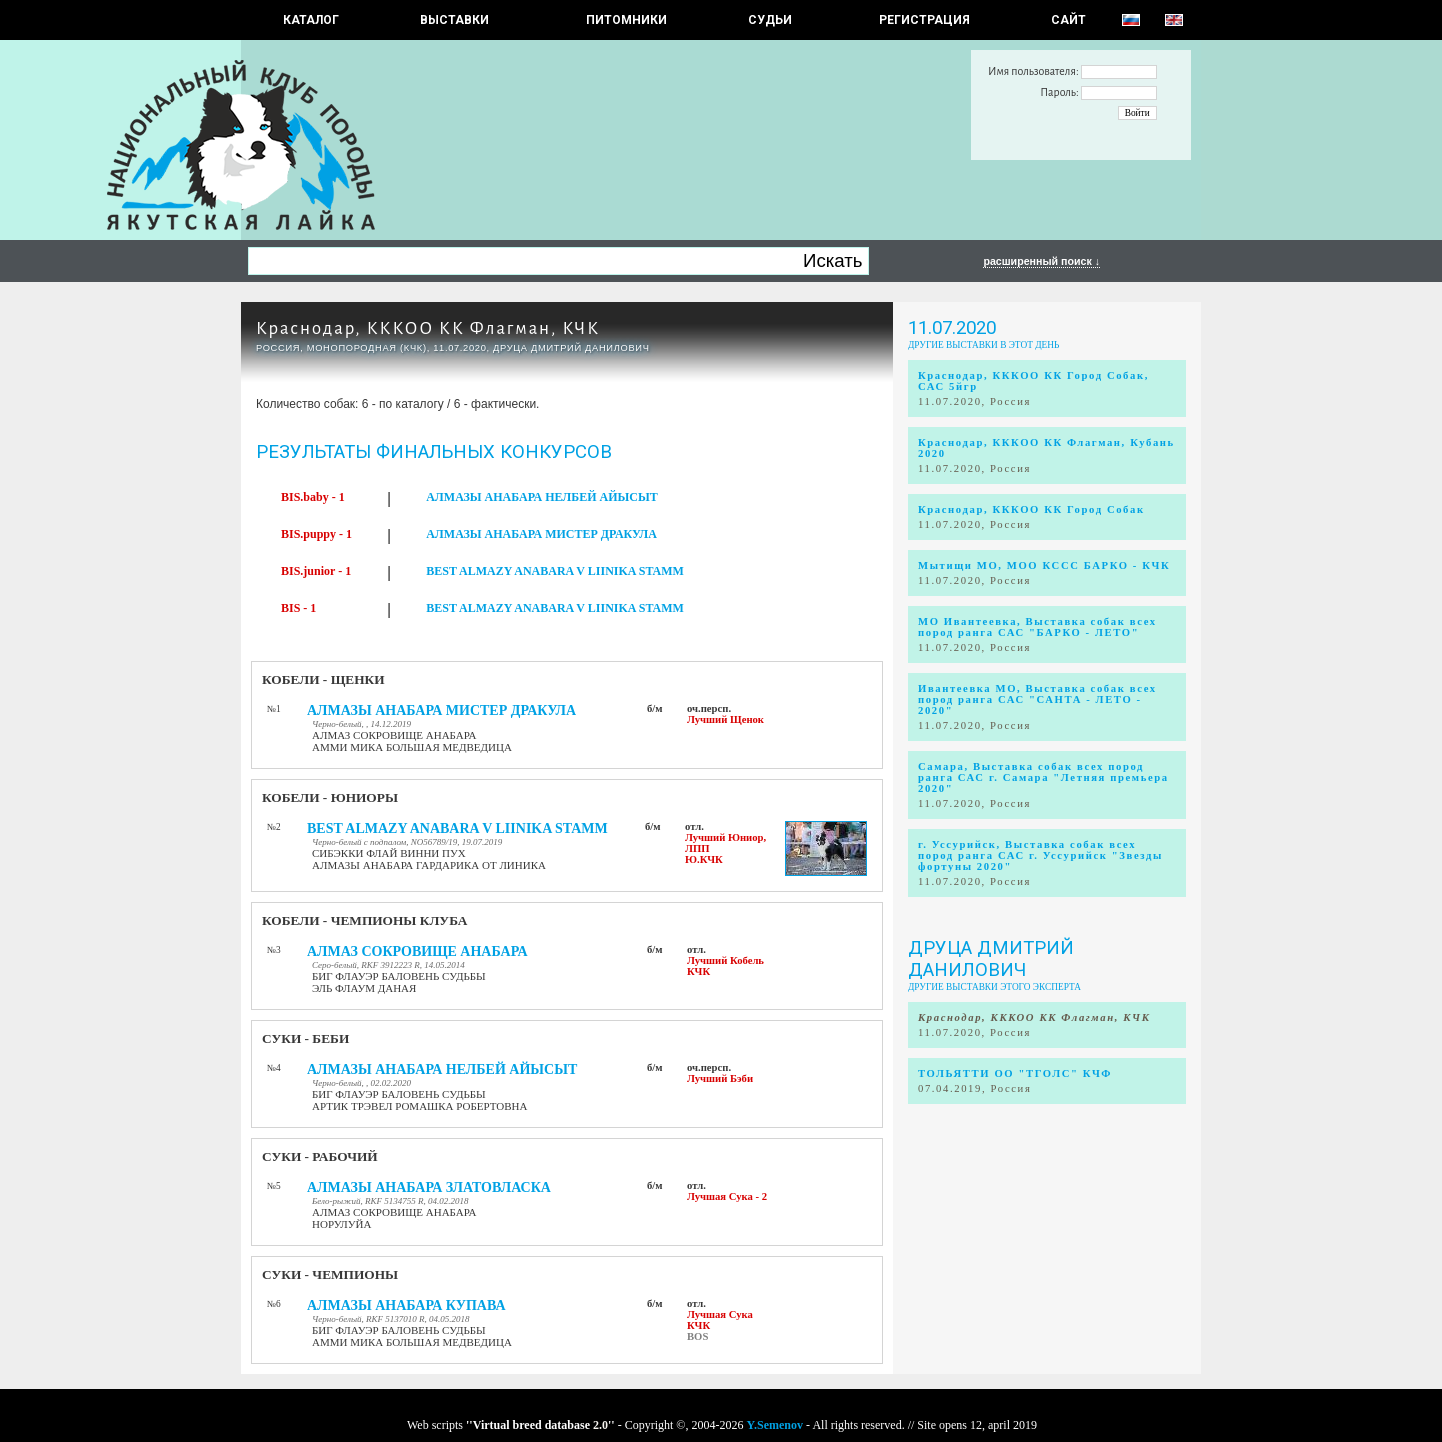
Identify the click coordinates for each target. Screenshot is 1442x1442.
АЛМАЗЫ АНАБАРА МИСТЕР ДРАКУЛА (541, 534)
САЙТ (1068, 20)
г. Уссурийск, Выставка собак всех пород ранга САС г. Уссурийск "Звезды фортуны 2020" (1040, 855)
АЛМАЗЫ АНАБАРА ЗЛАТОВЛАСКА (429, 1187)
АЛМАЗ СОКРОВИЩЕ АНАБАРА (417, 951)
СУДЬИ (770, 20)
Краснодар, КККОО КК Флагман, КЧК (428, 328)
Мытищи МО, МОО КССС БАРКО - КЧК (1044, 565)
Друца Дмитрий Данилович (991, 959)
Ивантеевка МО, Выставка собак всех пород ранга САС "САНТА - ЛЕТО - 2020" (1037, 699)
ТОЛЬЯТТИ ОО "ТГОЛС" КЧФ (1015, 1073)
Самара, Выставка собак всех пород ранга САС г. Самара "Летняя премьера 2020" (1043, 777)
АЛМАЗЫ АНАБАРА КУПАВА (406, 1305)
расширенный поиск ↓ (1041, 261)
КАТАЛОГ (311, 20)
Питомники (626, 20)
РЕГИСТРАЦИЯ (924, 20)
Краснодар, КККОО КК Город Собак (1031, 509)
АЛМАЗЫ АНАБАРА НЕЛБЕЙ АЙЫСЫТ (542, 497)
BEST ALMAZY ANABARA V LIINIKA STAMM (555, 571)
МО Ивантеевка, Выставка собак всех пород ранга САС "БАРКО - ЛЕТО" (1037, 627)
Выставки (454, 20)
